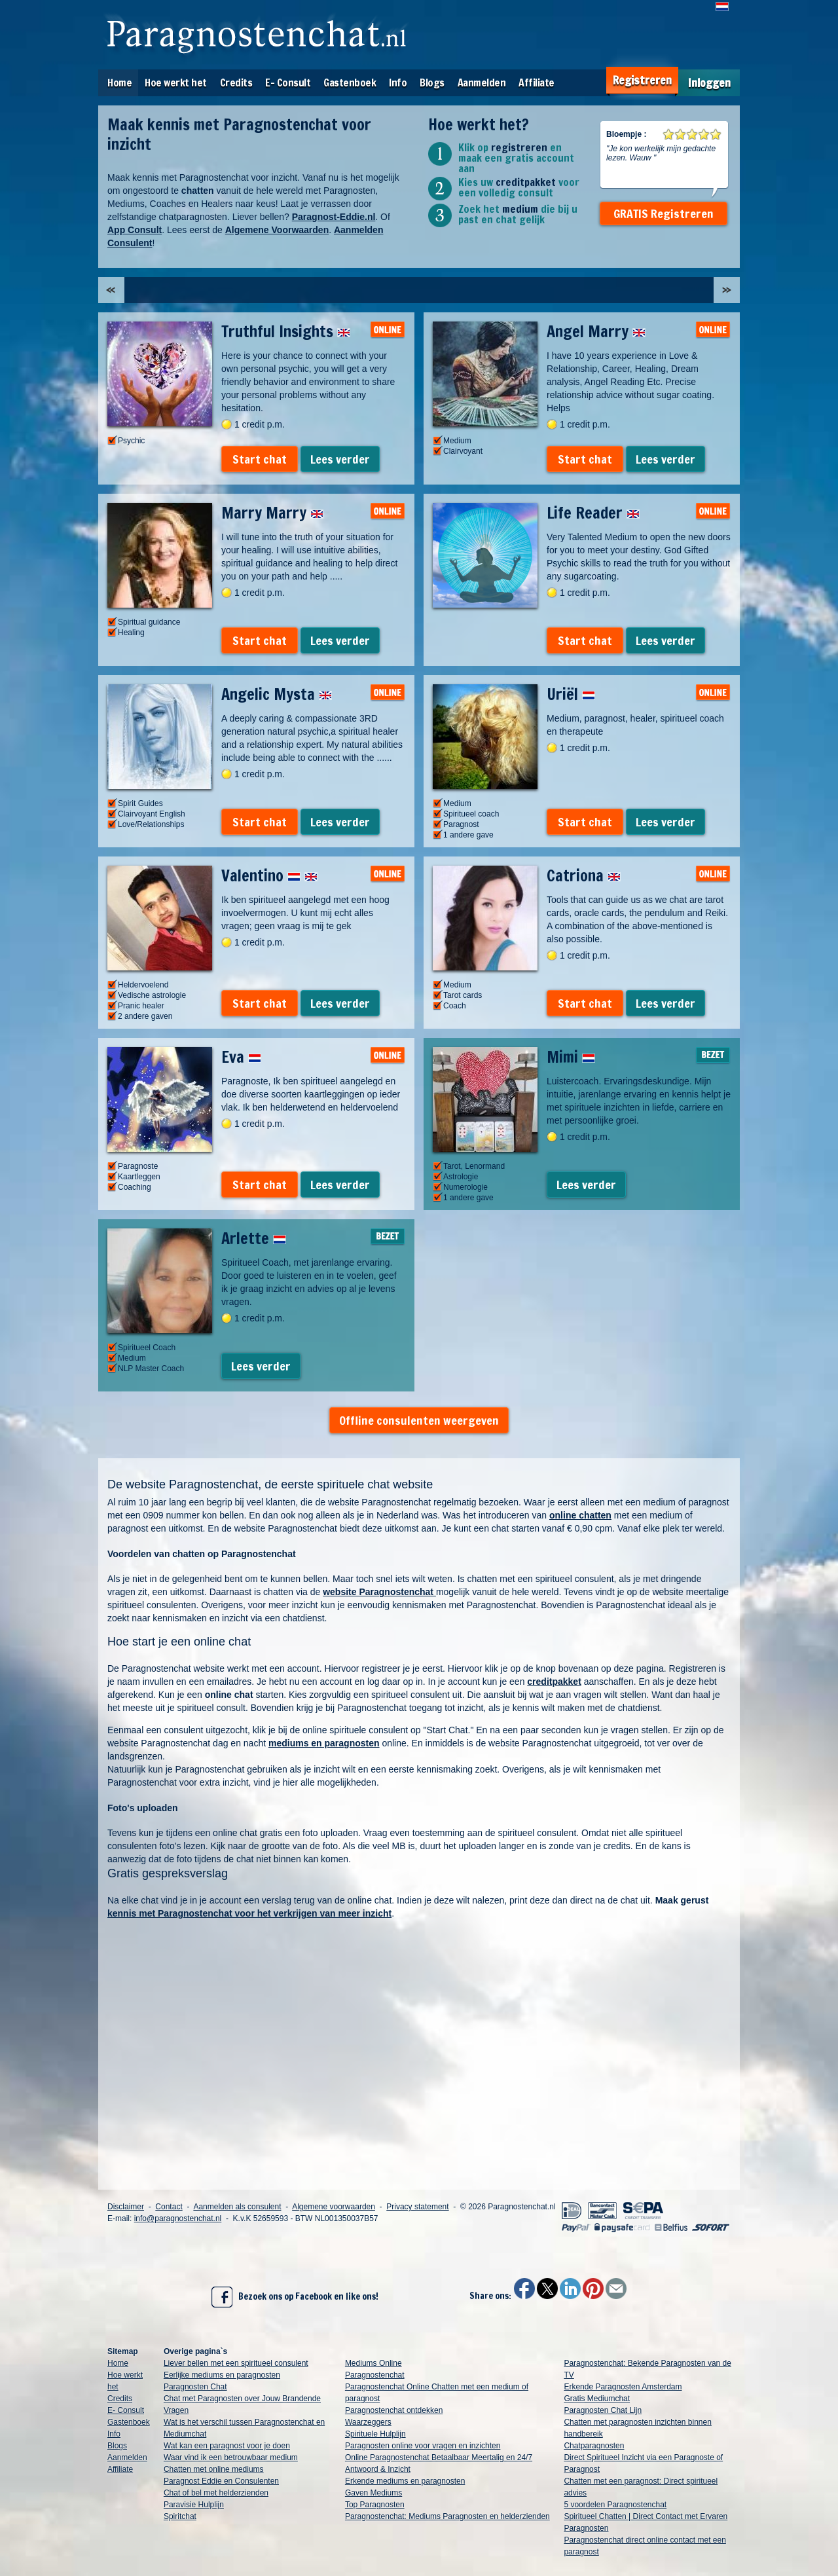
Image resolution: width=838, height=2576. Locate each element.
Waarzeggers (368, 2422)
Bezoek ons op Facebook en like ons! (294, 2297)
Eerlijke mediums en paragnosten (222, 2375)
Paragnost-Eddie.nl (334, 217)
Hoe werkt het (176, 82)
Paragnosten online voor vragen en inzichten (423, 2445)
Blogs (432, 82)
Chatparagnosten (594, 2445)
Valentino (269, 875)
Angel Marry (596, 331)
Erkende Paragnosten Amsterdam (623, 2386)
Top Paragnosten (375, 2504)
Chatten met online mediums (214, 2469)
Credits (236, 82)
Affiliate (537, 82)
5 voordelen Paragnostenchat (615, 2504)
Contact (168, 2206)
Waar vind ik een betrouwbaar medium (231, 2457)
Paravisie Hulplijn (194, 2504)
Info (398, 82)
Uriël (571, 694)
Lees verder (340, 459)
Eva (241, 1057)
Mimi (571, 1057)
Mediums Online (373, 2363)
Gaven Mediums (373, 2492)
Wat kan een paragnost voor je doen (227, 2445)
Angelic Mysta (276, 694)
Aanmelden (482, 82)
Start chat (259, 459)
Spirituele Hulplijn (375, 2433)
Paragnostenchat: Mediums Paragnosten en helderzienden (447, 2516)
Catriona (584, 875)
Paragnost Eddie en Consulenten (221, 2481)
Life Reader (593, 513)
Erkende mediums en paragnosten (405, 2481)
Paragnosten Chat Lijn (603, 2410)
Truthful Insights (285, 331)
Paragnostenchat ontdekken (394, 2410)
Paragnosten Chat (195, 2386)
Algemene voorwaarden (333, 2206)
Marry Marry (272, 513)
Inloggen (709, 83)
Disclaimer (125, 2206)
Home (119, 82)
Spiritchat (180, 2516)
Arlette (253, 1238)
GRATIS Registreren (663, 213)
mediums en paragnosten (324, 1743)
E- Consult (287, 82)
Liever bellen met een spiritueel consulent (236, 2363)
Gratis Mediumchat (597, 2398)
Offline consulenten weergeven (419, 1420)
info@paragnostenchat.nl (178, 2218)
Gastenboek (349, 82)
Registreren (642, 80)
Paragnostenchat (375, 2375)
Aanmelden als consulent (237, 2206)
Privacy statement (417, 2206)
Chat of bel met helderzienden (216, 2492)
